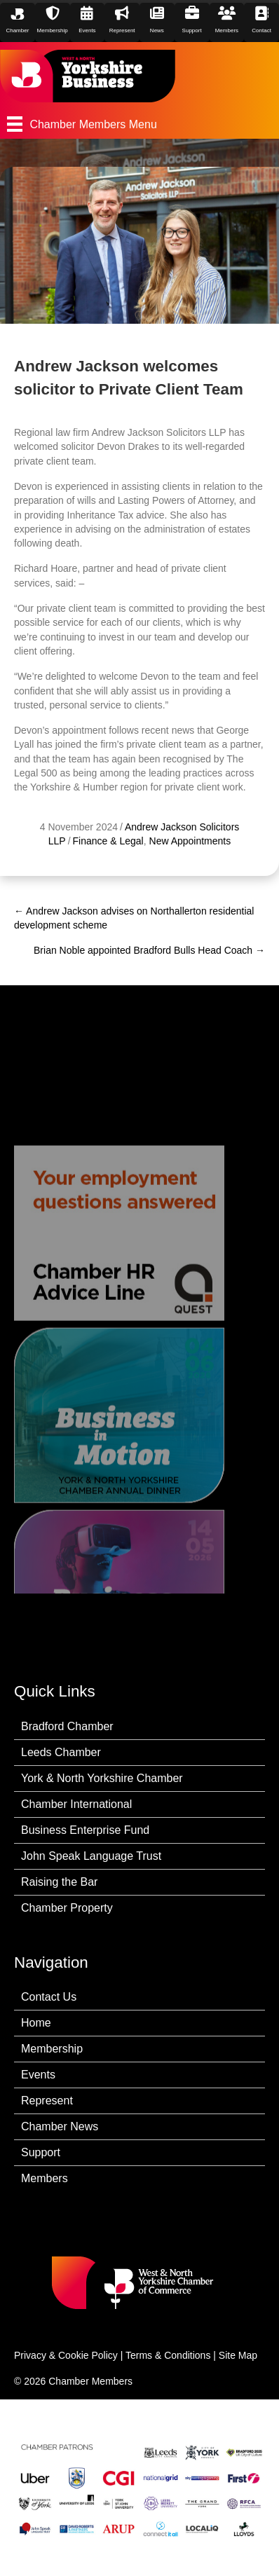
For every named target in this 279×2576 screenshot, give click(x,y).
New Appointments (190, 841)
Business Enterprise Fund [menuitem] (85, 1830)
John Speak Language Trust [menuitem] (91, 1856)
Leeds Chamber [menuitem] (61, 1752)
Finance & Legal (108, 841)
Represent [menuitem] (47, 2100)
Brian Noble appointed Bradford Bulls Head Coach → (149, 950)
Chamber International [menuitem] (76, 1804)
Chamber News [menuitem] (59, 2126)
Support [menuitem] (40, 2152)
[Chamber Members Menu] (139, 124)
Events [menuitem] (38, 2075)
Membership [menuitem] (52, 2049)
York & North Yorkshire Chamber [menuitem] (102, 1778)
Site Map (238, 2355)
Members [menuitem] (44, 2178)
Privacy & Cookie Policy (66, 2355)
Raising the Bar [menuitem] (59, 1882)
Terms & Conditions (167, 2355)
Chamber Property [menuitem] (67, 1908)
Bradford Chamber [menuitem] (67, 1726)
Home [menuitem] (36, 2023)
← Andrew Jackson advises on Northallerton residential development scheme (134, 918)
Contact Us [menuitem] (48, 1997)
